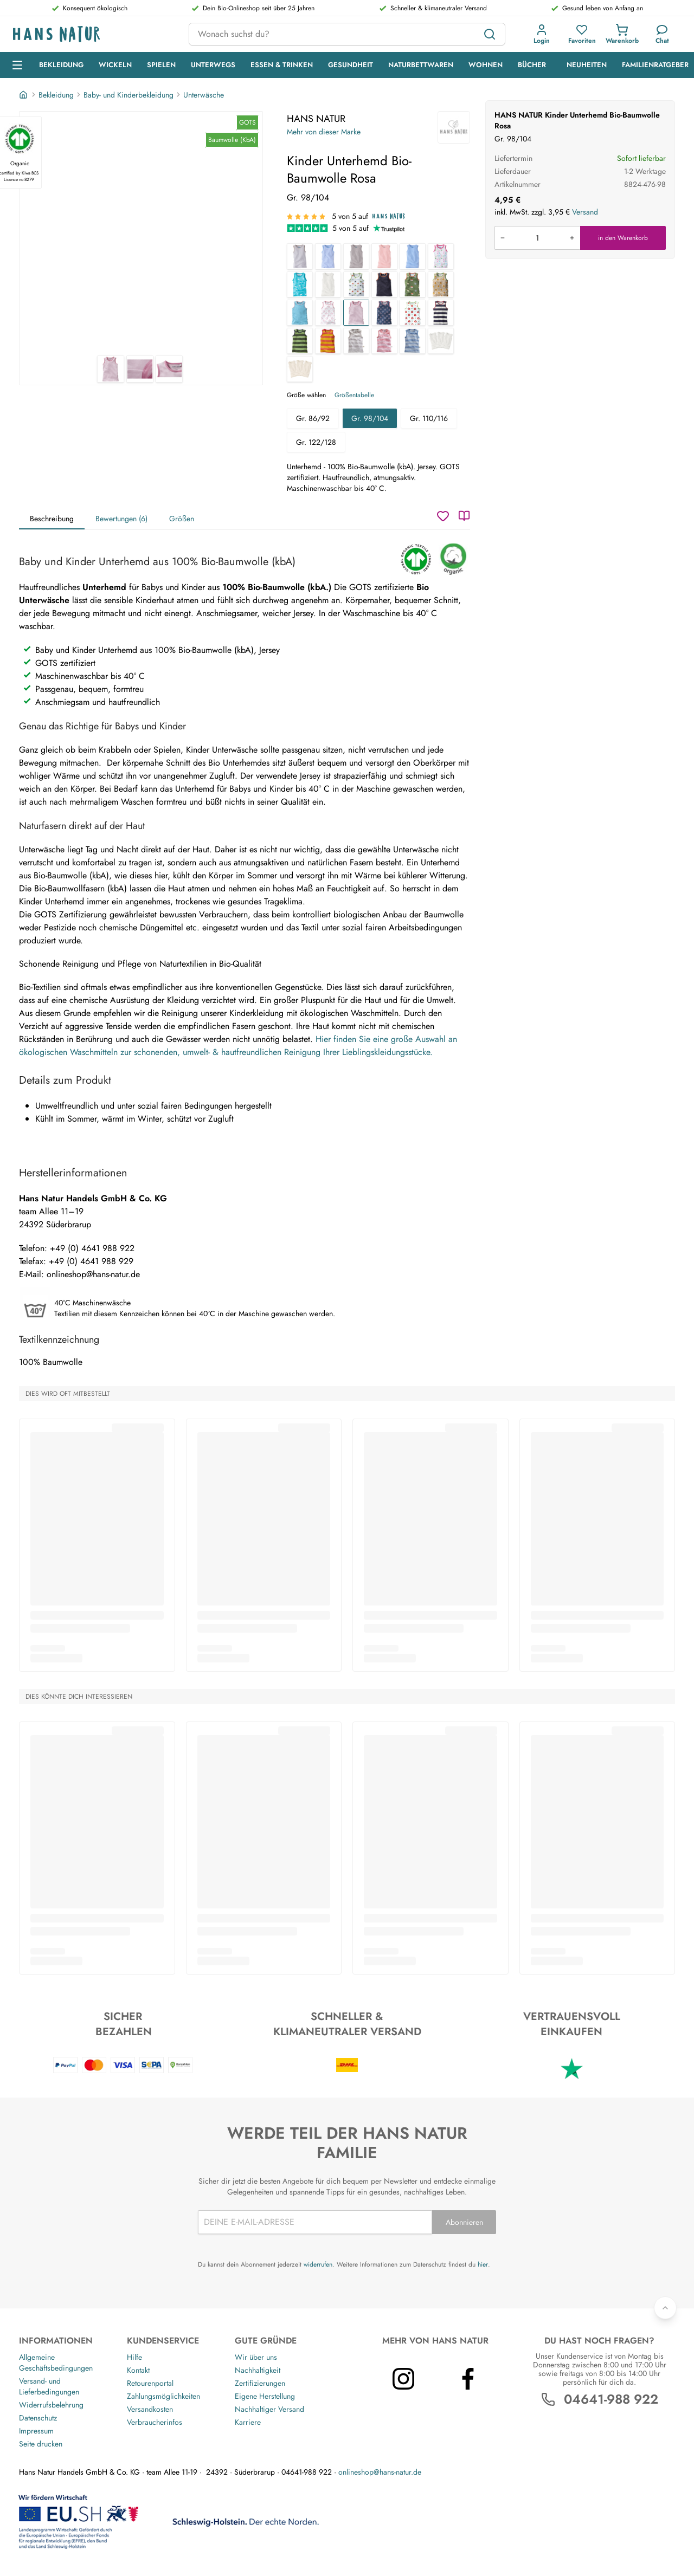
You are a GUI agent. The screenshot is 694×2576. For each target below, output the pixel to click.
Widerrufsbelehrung (51, 2404)
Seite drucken (40, 2443)
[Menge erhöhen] (572, 238)
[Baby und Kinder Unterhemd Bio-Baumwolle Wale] (300, 284)
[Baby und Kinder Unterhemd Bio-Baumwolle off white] (328, 284)
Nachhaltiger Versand (269, 2409)
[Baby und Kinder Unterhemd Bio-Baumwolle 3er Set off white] (441, 341)
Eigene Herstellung (265, 2396)
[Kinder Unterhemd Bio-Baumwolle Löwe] (441, 284)
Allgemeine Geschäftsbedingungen (56, 2362)
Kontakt (138, 2370)
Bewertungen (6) (121, 518)
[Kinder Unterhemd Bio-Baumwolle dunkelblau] (384, 284)
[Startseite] (24, 94)
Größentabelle (354, 395)
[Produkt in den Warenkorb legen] (537, 238)
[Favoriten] (582, 34)
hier (483, 2264)
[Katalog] (464, 516)
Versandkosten (150, 2409)
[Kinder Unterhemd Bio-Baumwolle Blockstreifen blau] (441, 313)
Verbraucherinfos (154, 2422)
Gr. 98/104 (369, 418)
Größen (181, 518)
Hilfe (134, 2357)
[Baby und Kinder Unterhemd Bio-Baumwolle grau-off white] (356, 341)
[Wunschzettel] (442, 515)
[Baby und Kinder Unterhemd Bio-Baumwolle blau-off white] (413, 341)
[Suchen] (489, 34)
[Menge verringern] (502, 238)
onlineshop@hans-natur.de (379, 2472)
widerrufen (318, 2264)
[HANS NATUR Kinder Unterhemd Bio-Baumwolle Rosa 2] (139, 369)
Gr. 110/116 (429, 418)
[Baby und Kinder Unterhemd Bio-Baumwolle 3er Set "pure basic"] (300, 369)
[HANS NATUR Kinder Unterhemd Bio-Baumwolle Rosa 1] (141, 233)
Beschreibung (52, 518)
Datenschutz (38, 2417)
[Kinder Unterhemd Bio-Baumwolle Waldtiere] (413, 284)
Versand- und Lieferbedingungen (49, 2386)
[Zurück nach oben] (665, 2307)
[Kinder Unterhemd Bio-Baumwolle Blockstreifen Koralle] (328, 341)
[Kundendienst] (662, 34)
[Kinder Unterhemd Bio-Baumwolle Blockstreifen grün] (300, 341)
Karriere (248, 2422)
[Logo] (92, 34)
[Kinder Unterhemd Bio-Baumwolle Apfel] (413, 313)
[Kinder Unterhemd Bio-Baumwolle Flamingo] (328, 313)
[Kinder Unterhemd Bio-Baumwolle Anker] (384, 313)
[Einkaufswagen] (622, 34)
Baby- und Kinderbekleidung (128, 94)
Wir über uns (256, 2357)
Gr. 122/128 (316, 442)
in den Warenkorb (623, 238)
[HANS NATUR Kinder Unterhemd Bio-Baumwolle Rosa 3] (169, 369)
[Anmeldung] (541, 34)
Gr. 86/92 (313, 418)
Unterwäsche (203, 94)
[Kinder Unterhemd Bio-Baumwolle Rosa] (356, 313)
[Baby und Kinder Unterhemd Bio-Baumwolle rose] (384, 256)
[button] (542, 34)
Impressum (36, 2430)
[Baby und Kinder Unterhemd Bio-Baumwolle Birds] (441, 256)
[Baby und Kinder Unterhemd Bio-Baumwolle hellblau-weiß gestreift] (328, 256)
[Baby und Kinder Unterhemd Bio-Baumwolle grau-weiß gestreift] (300, 256)
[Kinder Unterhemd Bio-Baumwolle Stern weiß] (356, 284)
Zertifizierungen (260, 2383)
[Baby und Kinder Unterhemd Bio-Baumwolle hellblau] (413, 256)
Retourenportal (150, 2383)
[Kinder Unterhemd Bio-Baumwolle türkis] (300, 313)
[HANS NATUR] (454, 127)
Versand (585, 211)
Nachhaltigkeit (257, 2370)
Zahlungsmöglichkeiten (163, 2396)
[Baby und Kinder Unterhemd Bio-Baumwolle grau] (356, 256)
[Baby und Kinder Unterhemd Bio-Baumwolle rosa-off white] (384, 341)
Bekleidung (56, 94)
